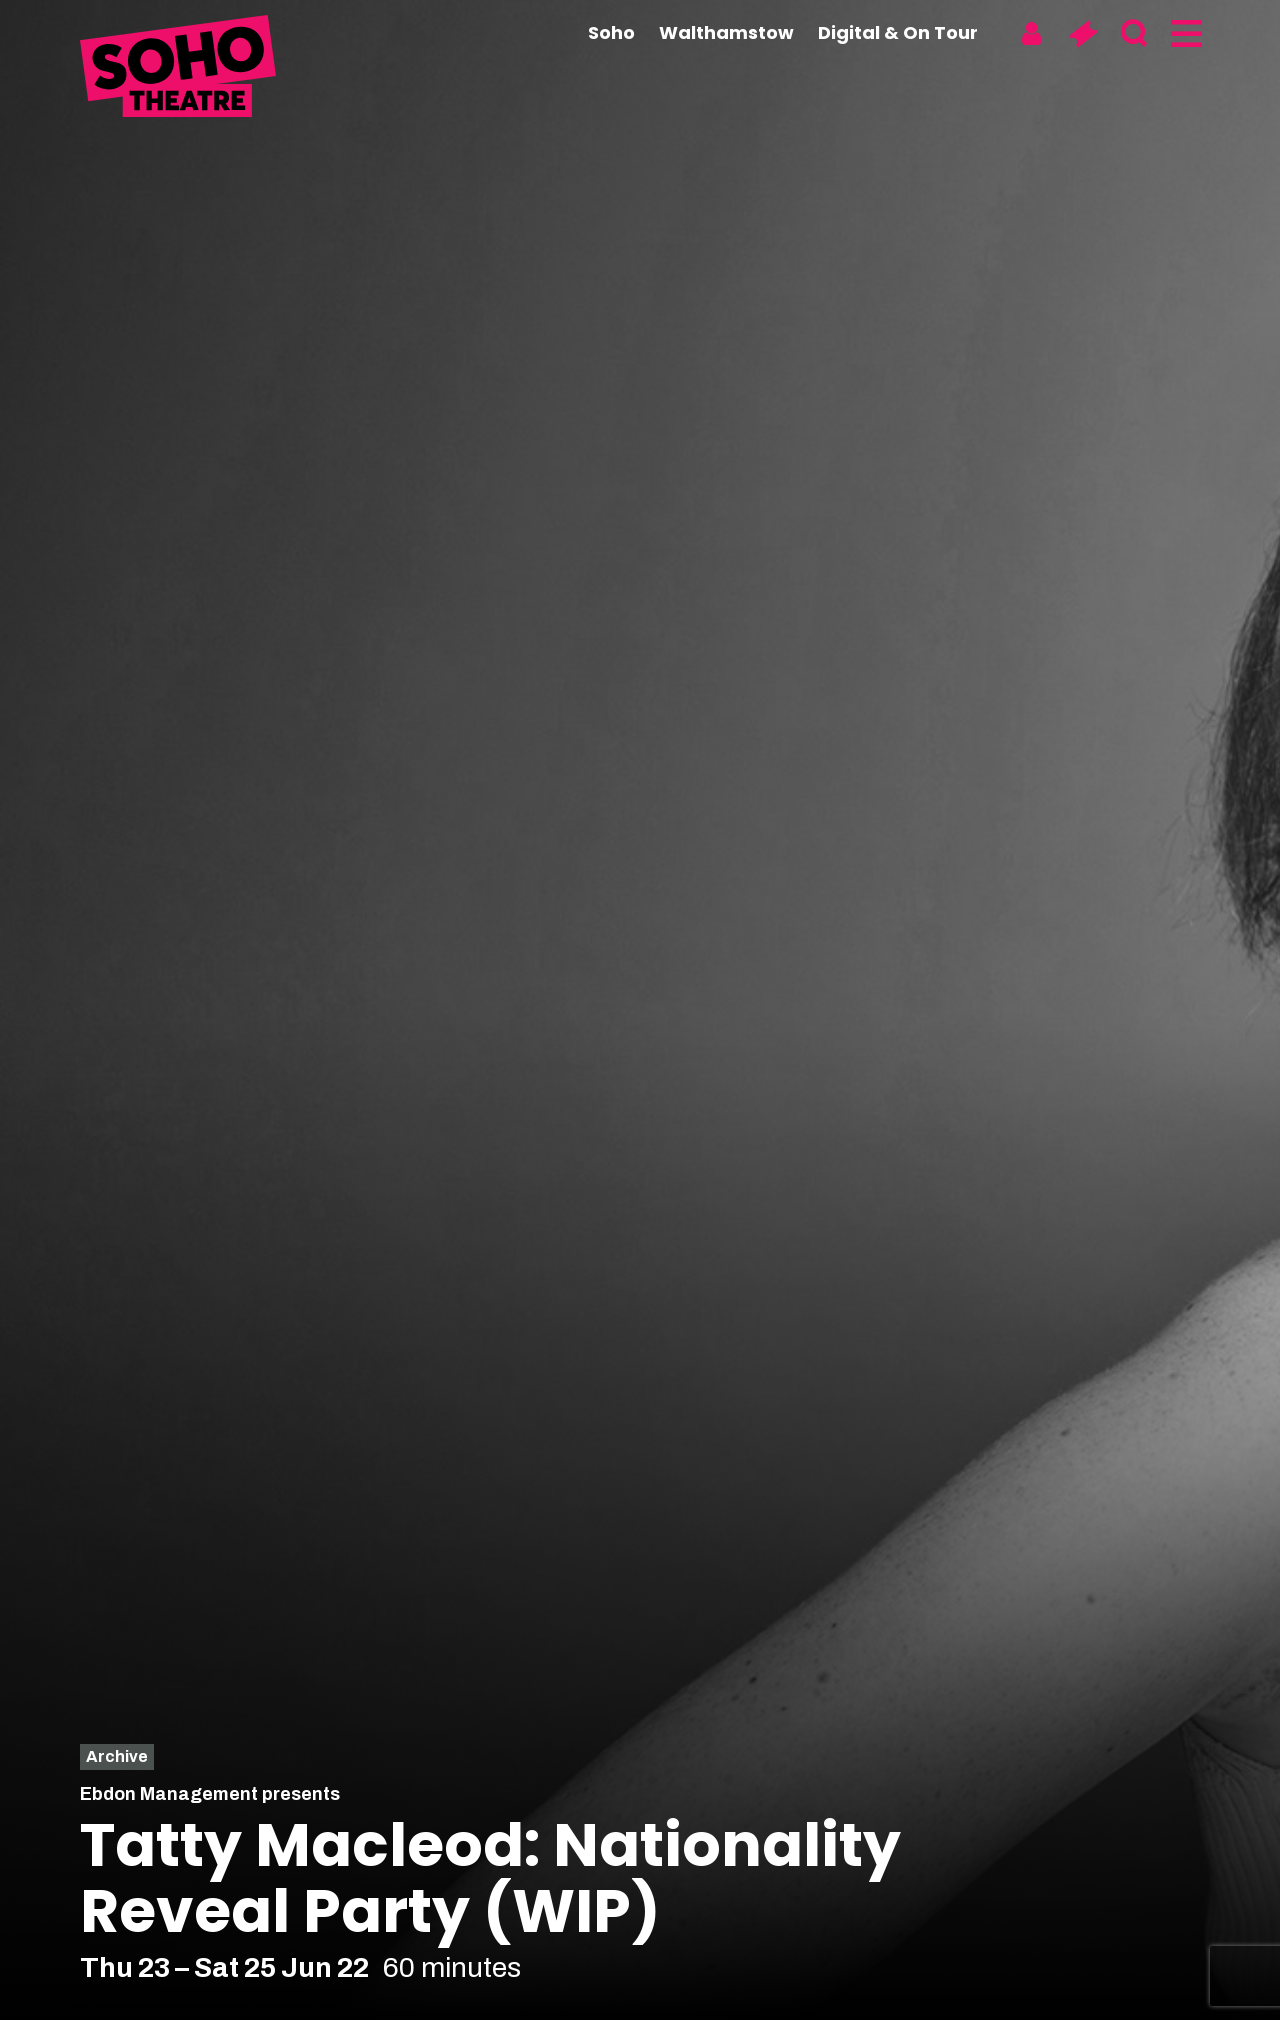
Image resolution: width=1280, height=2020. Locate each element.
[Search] (1133, 34)
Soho (611, 32)
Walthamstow (726, 32)
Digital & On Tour (898, 32)
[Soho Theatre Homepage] (180, 69)
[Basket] (1082, 34)
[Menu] (1184, 34)
